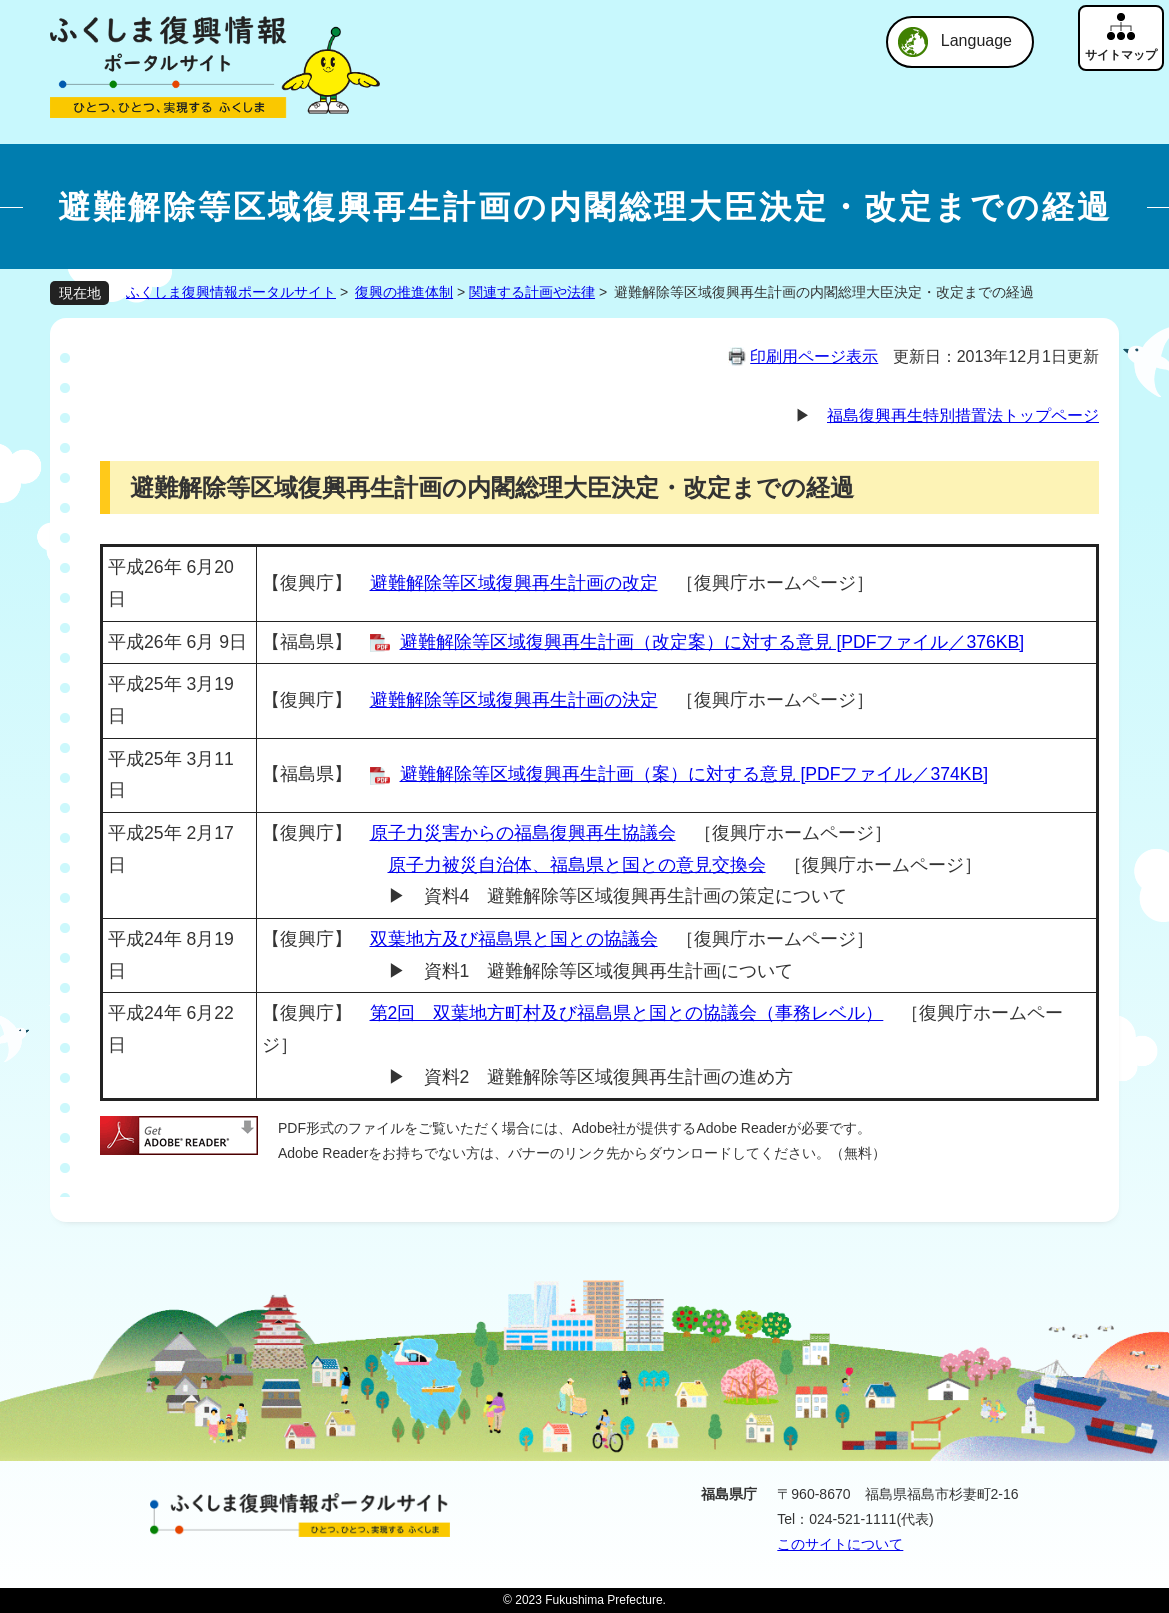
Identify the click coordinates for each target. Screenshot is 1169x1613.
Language (976, 40)
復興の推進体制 (404, 292)
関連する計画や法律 (532, 292)
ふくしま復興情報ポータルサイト (231, 292)
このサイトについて (840, 1544)
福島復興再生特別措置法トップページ (963, 415)
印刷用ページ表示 (814, 356)
